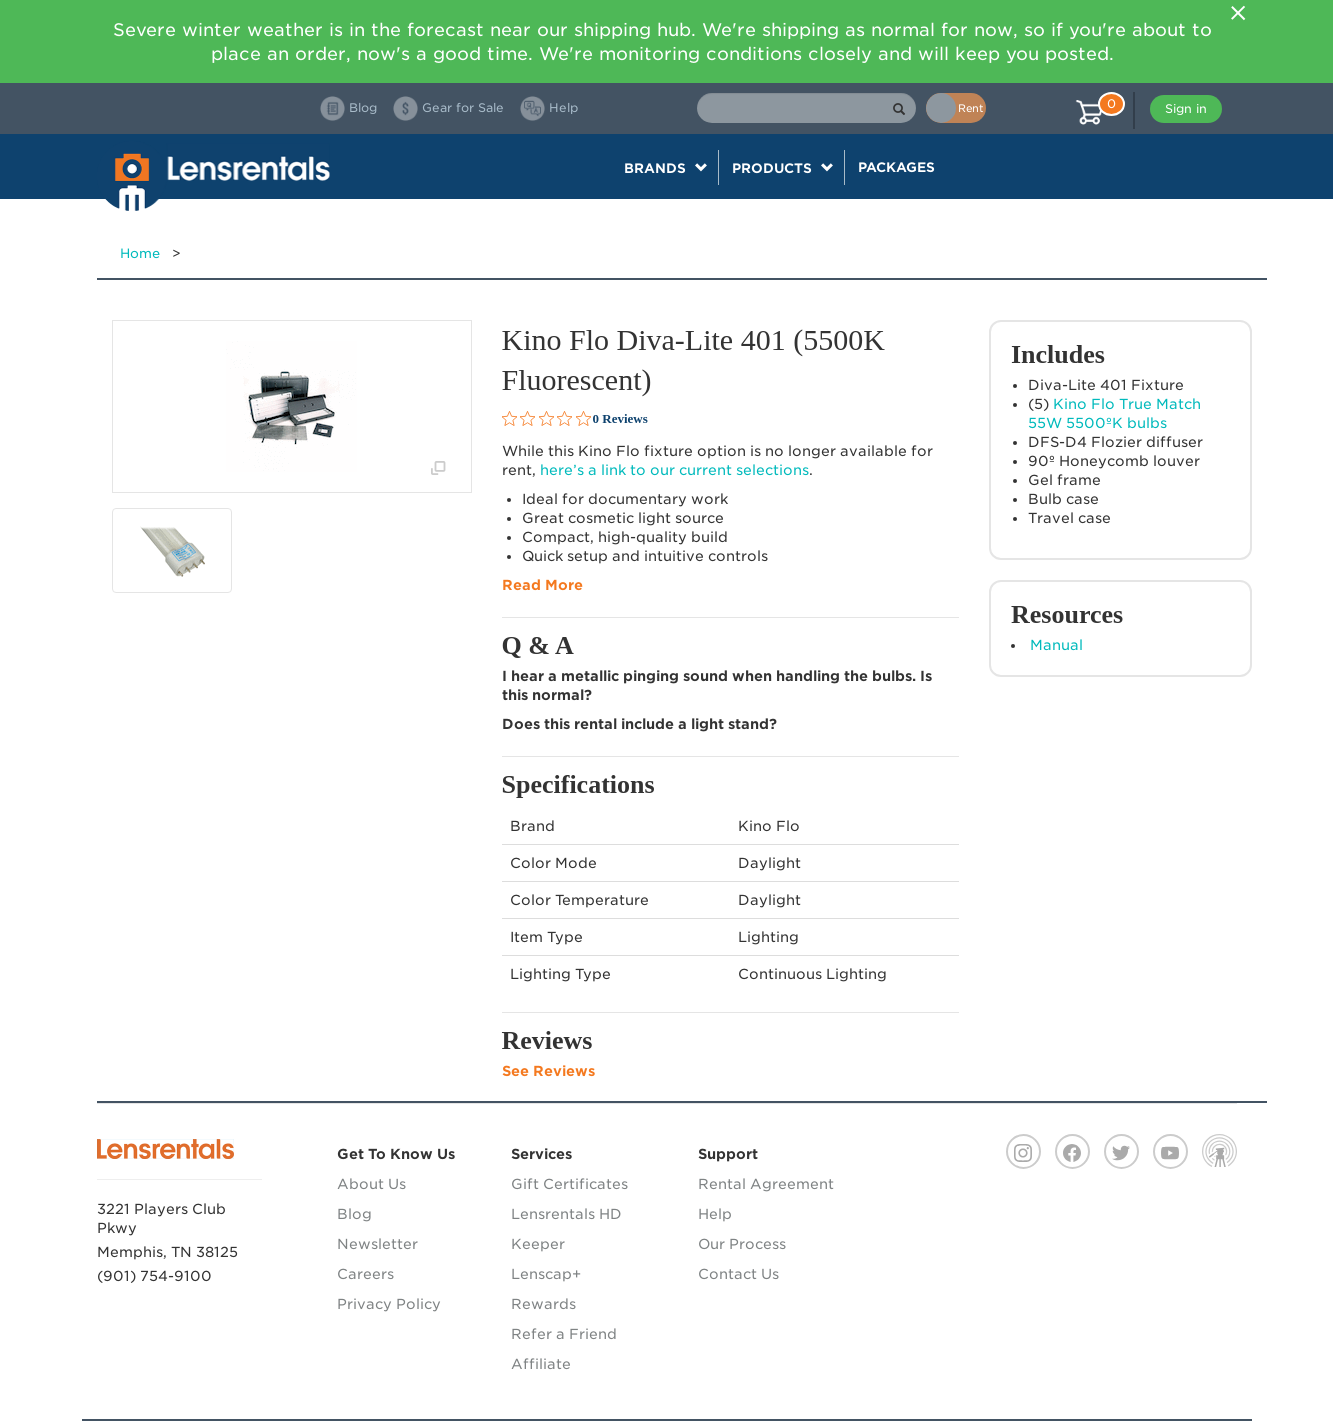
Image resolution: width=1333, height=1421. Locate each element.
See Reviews (548, 1071)
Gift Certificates (569, 1184)
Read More (542, 585)
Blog (354, 1214)
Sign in (1186, 108)
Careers (365, 1274)
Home (140, 253)
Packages (896, 167)
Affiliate (541, 1364)
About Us (371, 1184)
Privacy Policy (389, 1304)
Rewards (543, 1304)
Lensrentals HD (566, 1214)
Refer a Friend (564, 1334)
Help (715, 1214)
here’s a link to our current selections (674, 470)
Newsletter (377, 1244)
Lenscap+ (546, 1274)
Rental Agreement (766, 1184)
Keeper (538, 1244)
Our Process (742, 1244)
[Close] (1239, 13)
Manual (1056, 645)
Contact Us (738, 1274)
